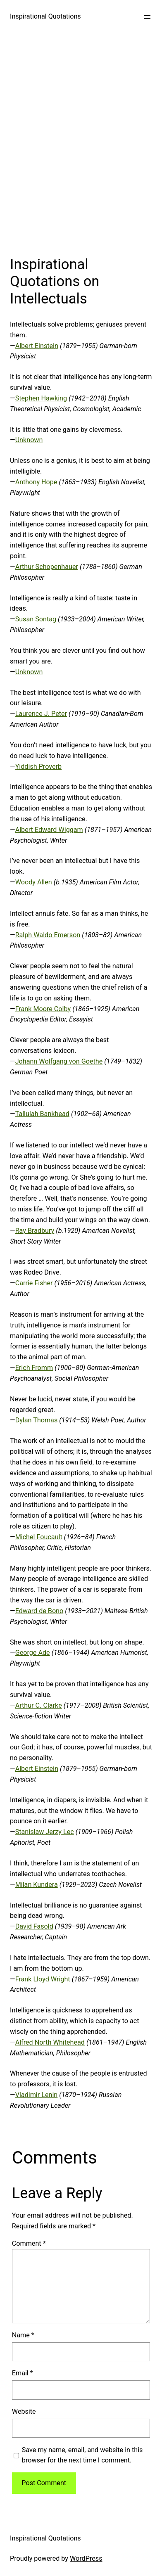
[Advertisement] (81, 142)
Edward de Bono (39, 1611)
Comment (29, 2243)
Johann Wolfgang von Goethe (59, 1061)
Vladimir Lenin (36, 2095)
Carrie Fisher (34, 1283)
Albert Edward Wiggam (49, 830)
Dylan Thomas (36, 1420)
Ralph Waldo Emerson (48, 935)
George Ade (32, 1653)
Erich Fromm (34, 1368)
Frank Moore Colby (43, 1009)
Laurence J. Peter (41, 714)
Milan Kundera (36, 1885)
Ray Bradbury (35, 1231)
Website (24, 2411)
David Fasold (34, 1926)
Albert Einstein (36, 346)
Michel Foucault (38, 1537)
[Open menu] (147, 17)
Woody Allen (33, 882)
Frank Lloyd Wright (42, 1979)
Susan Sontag (35, 619)
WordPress (86, 2558)
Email (22, 2373)
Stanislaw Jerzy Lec (44, 1832)
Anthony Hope (36, 482)
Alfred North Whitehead (50, 2042)
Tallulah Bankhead (42, 1114)
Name (23, 2335)
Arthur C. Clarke (38, 1705)
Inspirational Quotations (45, 16)
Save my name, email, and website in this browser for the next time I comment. (82, 2455)
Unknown (29, 440)
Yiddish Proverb (38, 766)
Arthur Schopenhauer (46, 567)
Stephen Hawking (41, 398)
